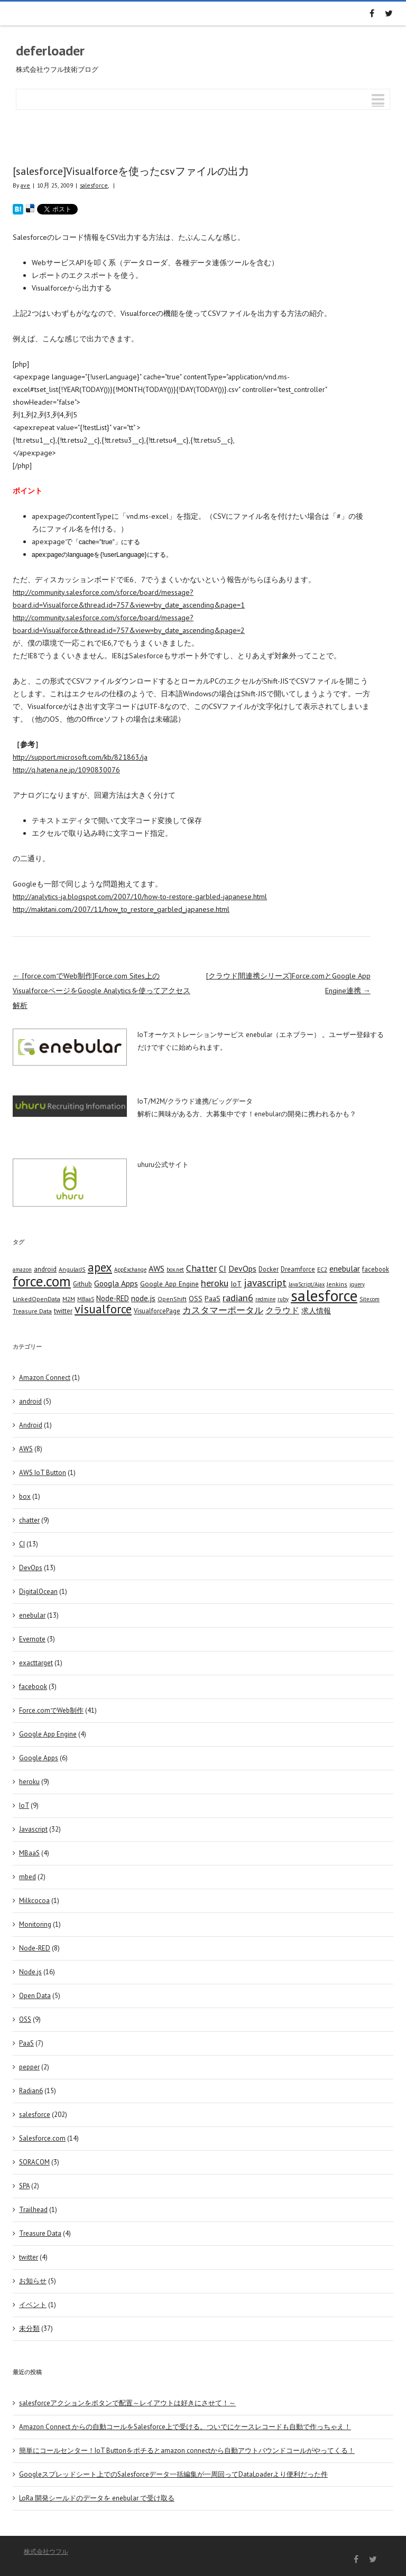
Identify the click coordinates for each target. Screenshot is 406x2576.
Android (30, 1425)
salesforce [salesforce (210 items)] (324, 1295)
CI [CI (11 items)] (222, 1268)
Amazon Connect (44, 1377)
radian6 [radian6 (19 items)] (238, 1297)
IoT (24, 1805)
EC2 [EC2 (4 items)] (322, 1269)
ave (25, 185)
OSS (25, 2019)
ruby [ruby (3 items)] (283, 1299)
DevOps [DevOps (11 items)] (242, 1268)
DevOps (30, 1567)
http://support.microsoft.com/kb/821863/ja (80, 757)
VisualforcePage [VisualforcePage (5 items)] (157, 1310)
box (25, 1496)
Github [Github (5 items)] (82, 1284)
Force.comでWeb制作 (51, 1710)
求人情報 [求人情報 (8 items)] (316, 1310)
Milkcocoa (34, 1900)
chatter (29, 1520)
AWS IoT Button (42, 1472)
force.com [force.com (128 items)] (42, 1281)
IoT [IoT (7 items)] (236, 1284)
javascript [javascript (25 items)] (265, 1282)
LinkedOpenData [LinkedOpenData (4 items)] (36, 1299)
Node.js (30, 1971)
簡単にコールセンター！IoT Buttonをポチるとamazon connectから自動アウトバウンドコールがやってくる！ (187, 2450)
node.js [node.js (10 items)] (143, 1298)
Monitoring (35, 1924)
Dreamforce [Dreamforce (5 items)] (298, 1269)
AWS (26, 1448)
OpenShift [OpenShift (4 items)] (172, 1299)
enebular (32, 1615)
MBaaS (29, 1853)
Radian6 (31, 2090)
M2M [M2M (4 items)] (68, 1299)
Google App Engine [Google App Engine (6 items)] (169, 1284)
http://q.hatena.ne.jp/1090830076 (66, 769)
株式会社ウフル (46, 2551)
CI (22, 1543)
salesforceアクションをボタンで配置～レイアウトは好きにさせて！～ (127, 2402)
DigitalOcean (38, 1591)
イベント (33, 2304)
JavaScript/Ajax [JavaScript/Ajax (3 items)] (307, 1284)
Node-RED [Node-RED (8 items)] (112, 1298)
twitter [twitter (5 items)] (63, 1310)
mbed (27, 1876)
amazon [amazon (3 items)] (22, 1269)
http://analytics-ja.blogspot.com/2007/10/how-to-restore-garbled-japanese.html (140, 896)
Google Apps (38, 1757)
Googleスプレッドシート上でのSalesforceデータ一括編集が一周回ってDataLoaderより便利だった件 (173, 2474)
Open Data (35, 1995)
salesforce (94, 185)
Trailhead (33, 2209)
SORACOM (34, 2162)
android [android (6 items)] (45, 1269)
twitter (28, 2257)
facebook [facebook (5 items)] (375, 1269)
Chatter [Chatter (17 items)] (201, 1268)
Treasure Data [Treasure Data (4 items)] (32, 1311)
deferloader (50, 50)
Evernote (32, 1639)
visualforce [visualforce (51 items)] (103, 1309)
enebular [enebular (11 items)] (344, 1268)
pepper (29, 2066)
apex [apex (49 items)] (100, 1267)
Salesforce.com (42, 2138)
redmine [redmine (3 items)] (265, 1299)
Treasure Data (40, 2233)
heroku (29, 1781)
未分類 (29, 2328)
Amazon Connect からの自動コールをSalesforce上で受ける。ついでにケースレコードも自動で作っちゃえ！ (185, 2426)
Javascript (33, 1829)
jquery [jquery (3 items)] (357, 1284)
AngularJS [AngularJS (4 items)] (72, 1269)
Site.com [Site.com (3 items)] (369, 1299)
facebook (33, 1686)
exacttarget (36, 1662)
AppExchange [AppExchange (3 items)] (130, 1269)
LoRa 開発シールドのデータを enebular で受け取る (96, 2498)
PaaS (26, 2043)
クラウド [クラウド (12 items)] (282, 1310)
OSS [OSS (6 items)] (195, 1298)
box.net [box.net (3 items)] (175, 1269)
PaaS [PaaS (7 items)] (212, 1298)
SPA (24, 2185)
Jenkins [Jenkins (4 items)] (337, 1284)
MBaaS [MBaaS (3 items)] (85, 1299)
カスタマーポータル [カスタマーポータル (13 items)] (222, 1310)
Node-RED (34, 1948)
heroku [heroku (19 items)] (214, 1282)
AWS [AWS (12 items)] (156, 1268)
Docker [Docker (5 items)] (269, 1269)
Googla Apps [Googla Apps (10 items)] (116, 1283)
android (30, 1401)
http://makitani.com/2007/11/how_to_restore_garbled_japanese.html (121, 909)
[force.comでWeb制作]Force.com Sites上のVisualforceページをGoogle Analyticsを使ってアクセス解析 (101, 990)
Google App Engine (48, 1734)
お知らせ (33, 2280)
